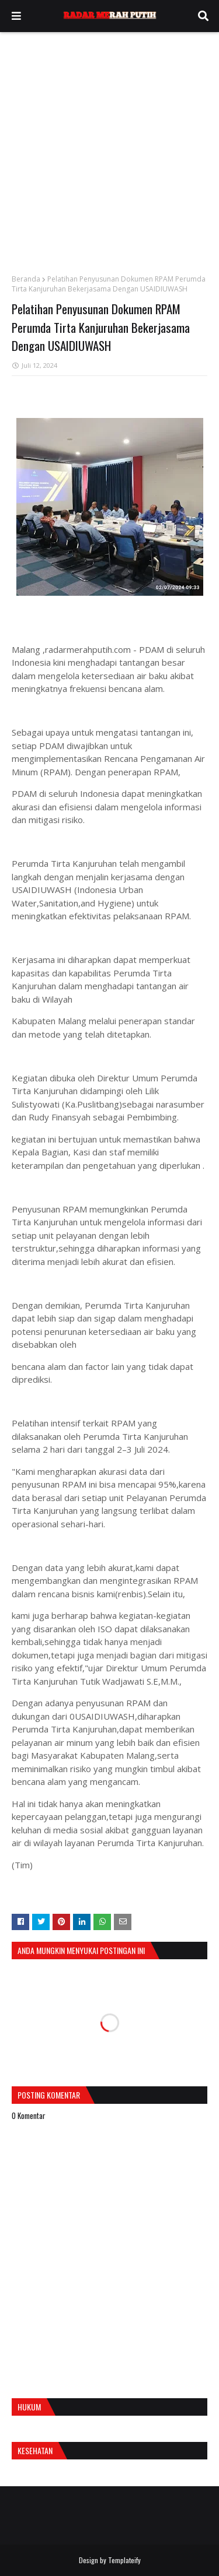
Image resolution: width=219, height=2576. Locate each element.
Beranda (26, 279)
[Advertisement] (109, 147)
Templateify (124, 2560)
